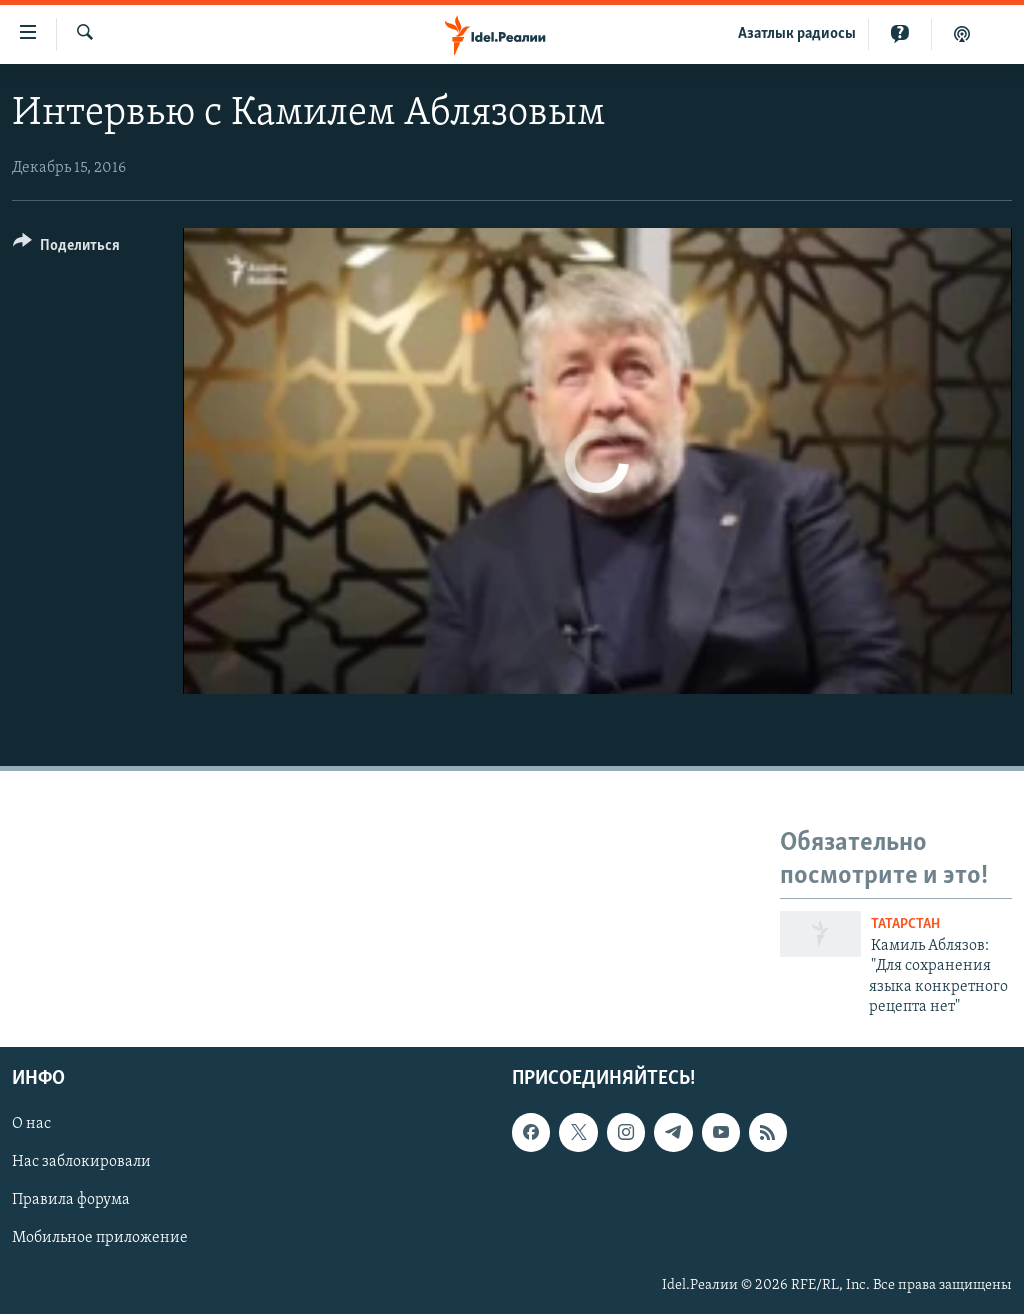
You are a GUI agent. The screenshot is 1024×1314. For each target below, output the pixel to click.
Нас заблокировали (81, 1163)
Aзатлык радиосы (797, 34)
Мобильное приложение (100, 1239)
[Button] (66, 248)
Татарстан (905, 924)
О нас (31, 1125)
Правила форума (71, 1201)
